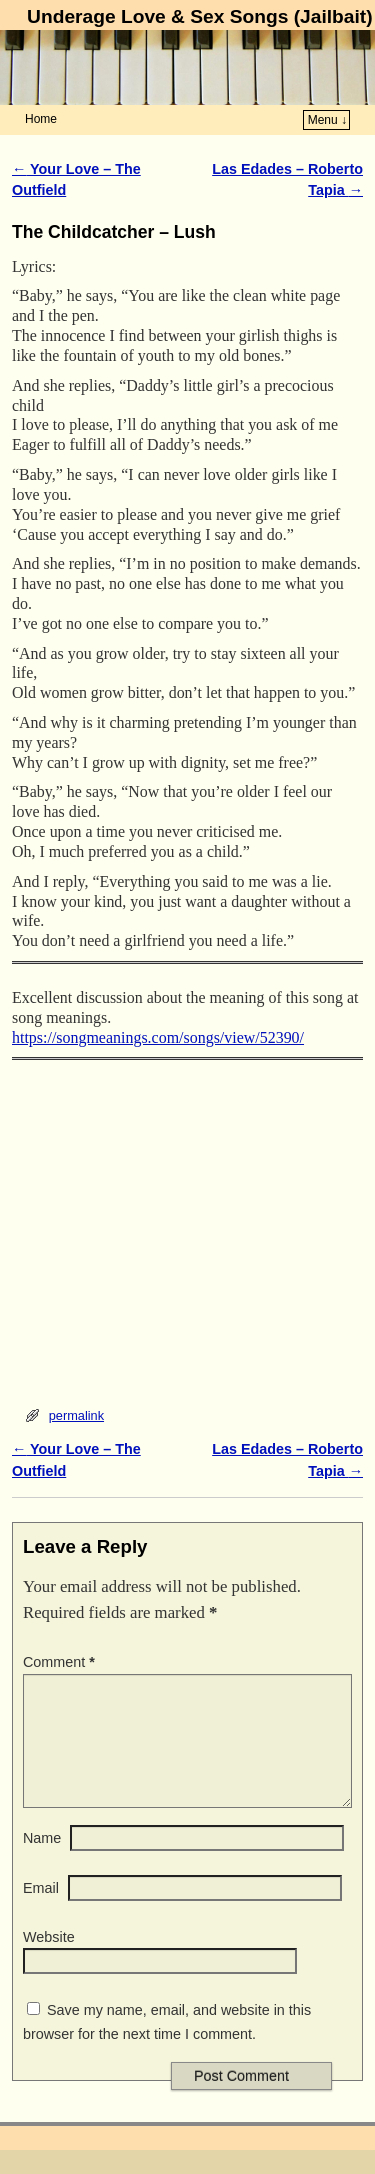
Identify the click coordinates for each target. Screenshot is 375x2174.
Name (42, 1862)
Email (41, 1912)
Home (41, 119)
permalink (76, 1415)
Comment (61, 1662)
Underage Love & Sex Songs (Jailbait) (199, 16)
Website (49, 1961)
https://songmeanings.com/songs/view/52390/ (158, 1037)
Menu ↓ (327, 120)
